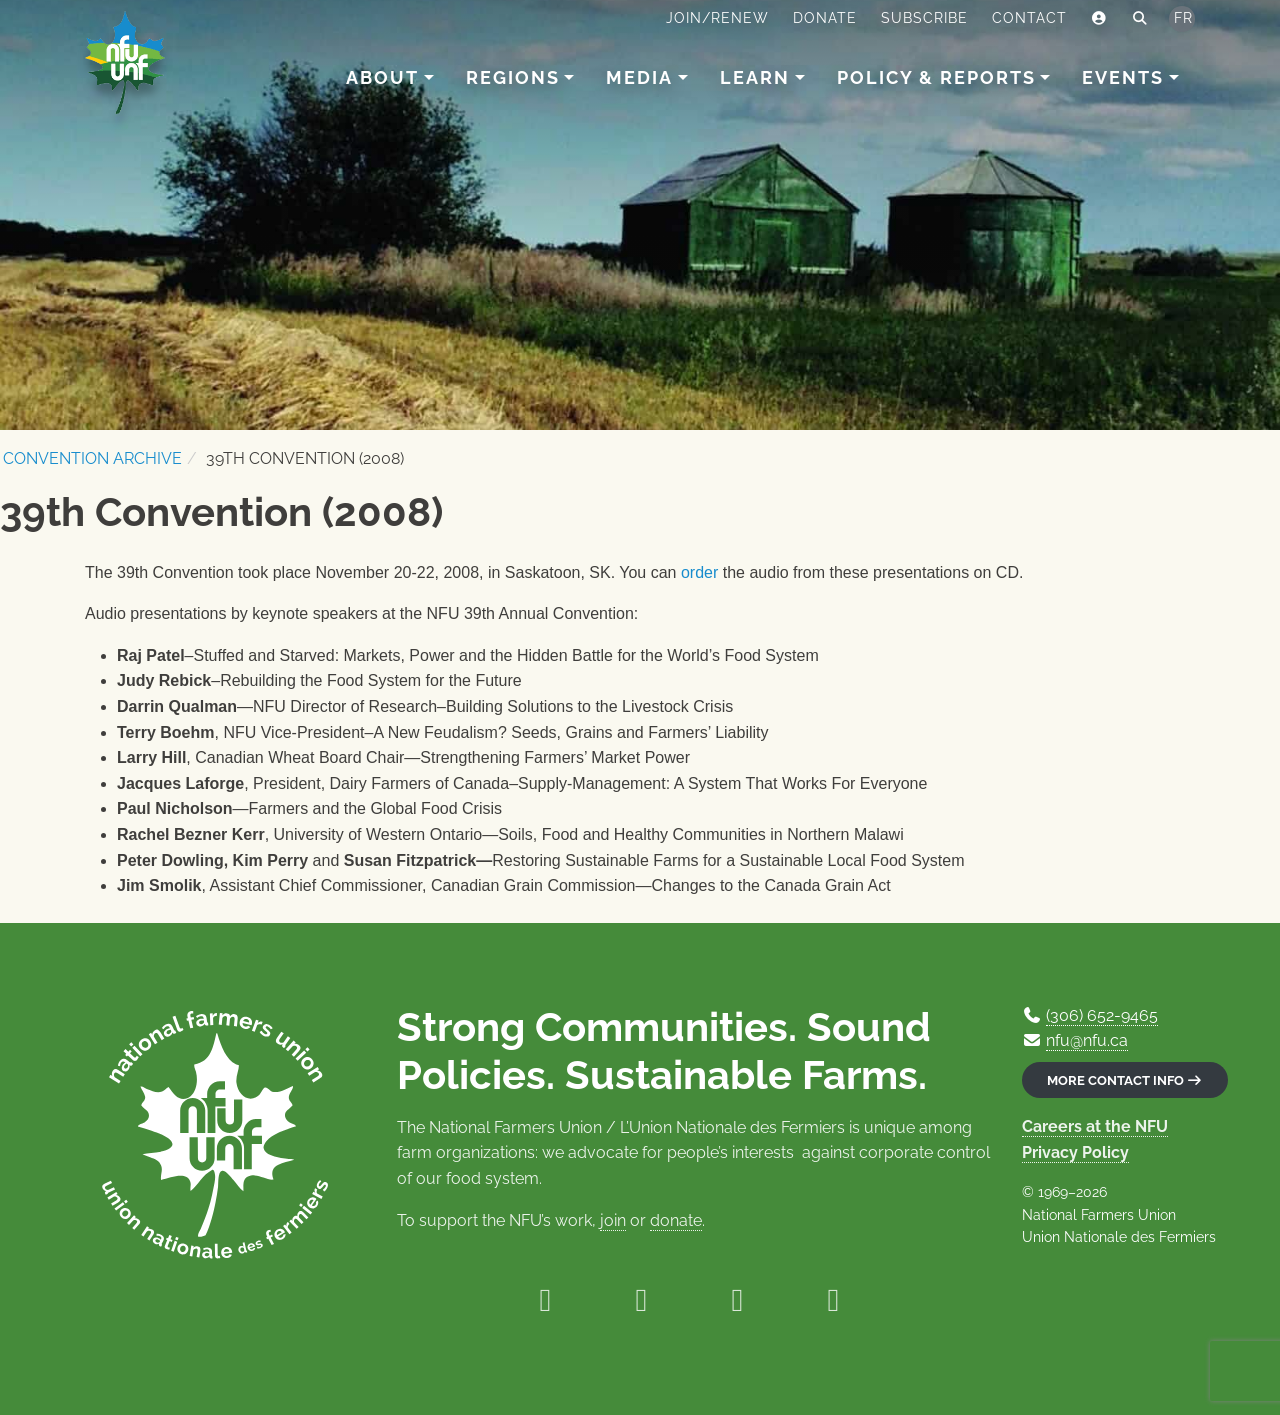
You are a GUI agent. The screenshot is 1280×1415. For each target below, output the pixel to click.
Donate (825, 18)
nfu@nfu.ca (1087, 1040)
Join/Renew (717, 18)
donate (676, 1220)
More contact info (1125, 1080)
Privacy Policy (1075, 1152)
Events (1123, 77)
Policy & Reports (936, 77)
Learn (755, 77)
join (613, 1220)
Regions (513, 77)
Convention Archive (92, 458)
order (699, 572)
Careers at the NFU (1095, 1126)
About (382, 77)
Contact (1029, 18)
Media (639, 77)
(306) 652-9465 (1102, 1015)
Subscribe (924, 18)
